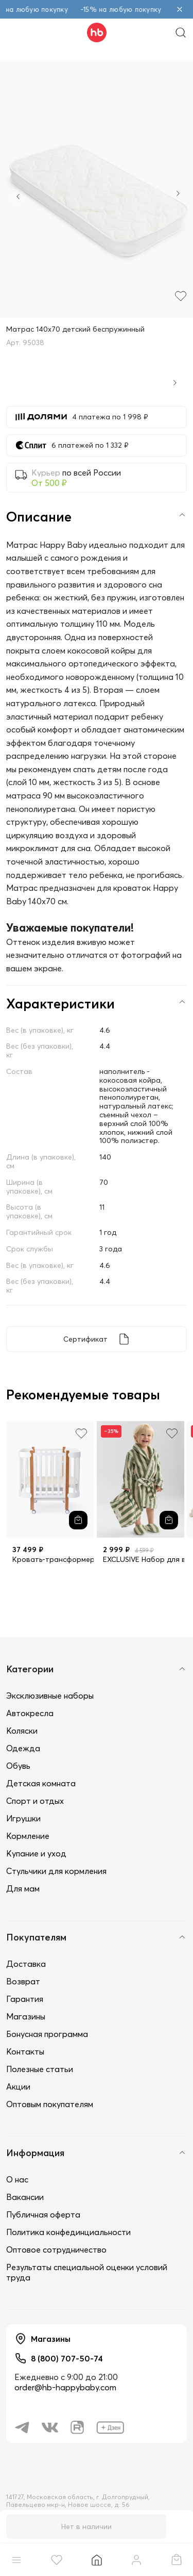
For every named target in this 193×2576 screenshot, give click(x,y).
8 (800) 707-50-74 (67, 2358)
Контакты (25, 2051)
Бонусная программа (47, 2034)
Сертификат (85, 1339)
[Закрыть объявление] (179, 9)
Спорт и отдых (35, 1801)
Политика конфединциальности (68, 2232)
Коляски (22, 1730)
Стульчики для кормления (56, 1871)
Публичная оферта (43, 2214)
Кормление (27, 1836)
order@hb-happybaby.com (65, 2387)
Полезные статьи (39, 2069)
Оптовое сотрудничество (56, 2249)
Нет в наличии (86, 2526)
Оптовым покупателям (49, 2104)
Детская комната (41, 1783)
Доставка (26, 1964)
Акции (18, 2086)
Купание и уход (36, 1853)
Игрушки (23, 1818)
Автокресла (30, 1713)
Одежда (23, 1748)
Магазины (25, 2016)
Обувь (18, 1765)
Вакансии (25, 2197)
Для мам (23, 1888)
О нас (17, 2179)
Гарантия (24, 1999)
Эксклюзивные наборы (50, 1695)
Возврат (23, 1981)
